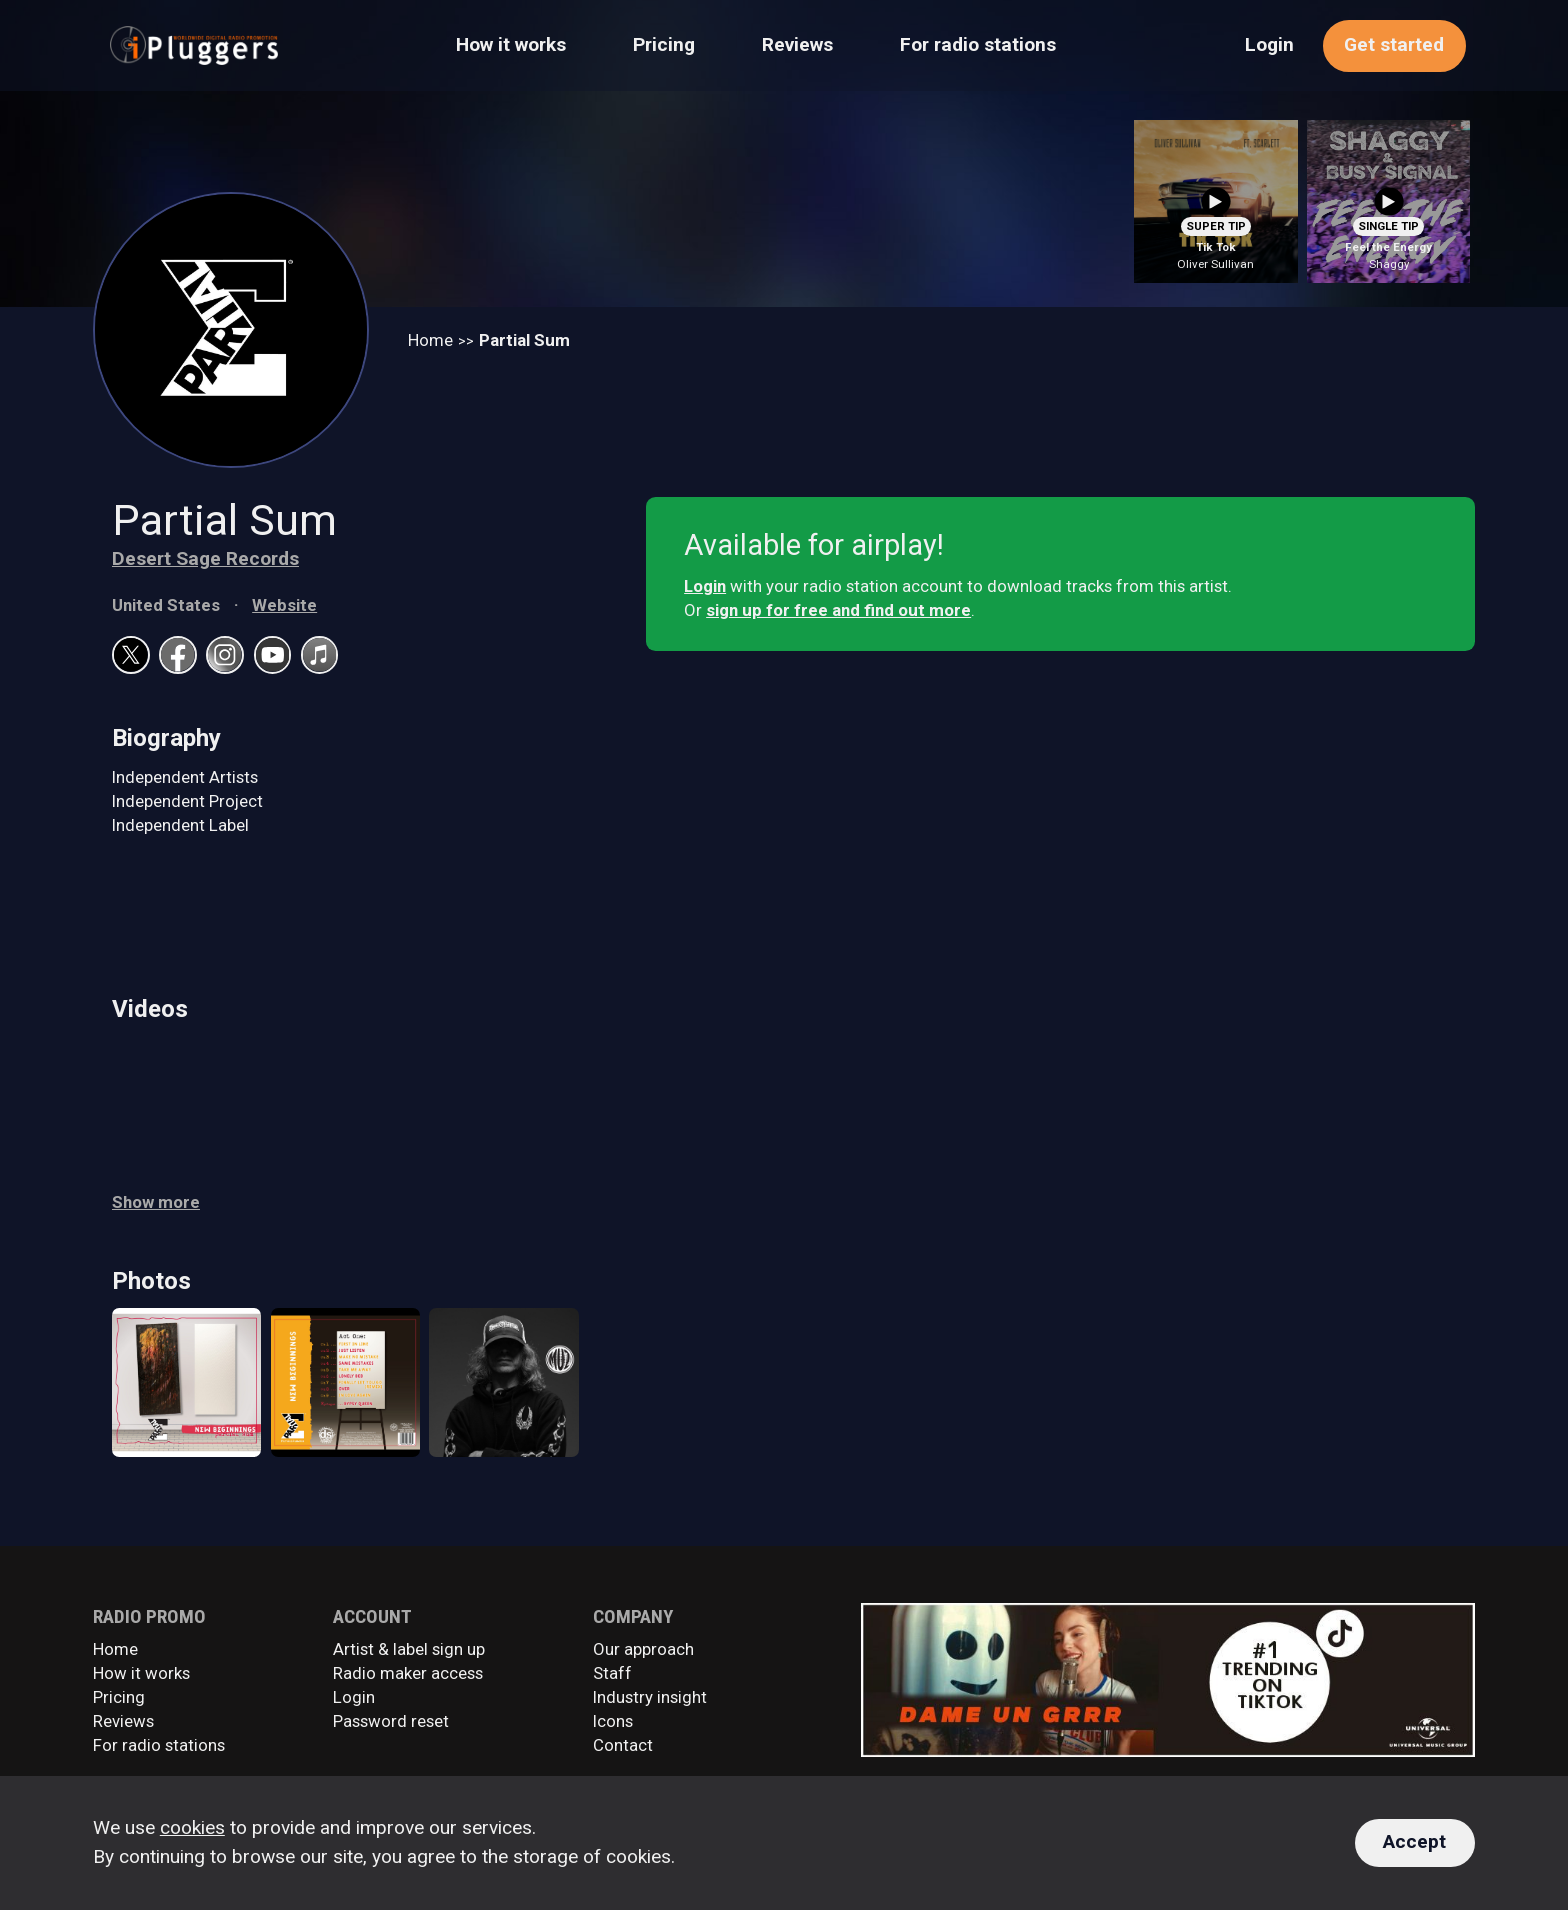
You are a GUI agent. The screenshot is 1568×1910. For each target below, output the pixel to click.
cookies (192, 1827)
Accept (1414, 1841)
